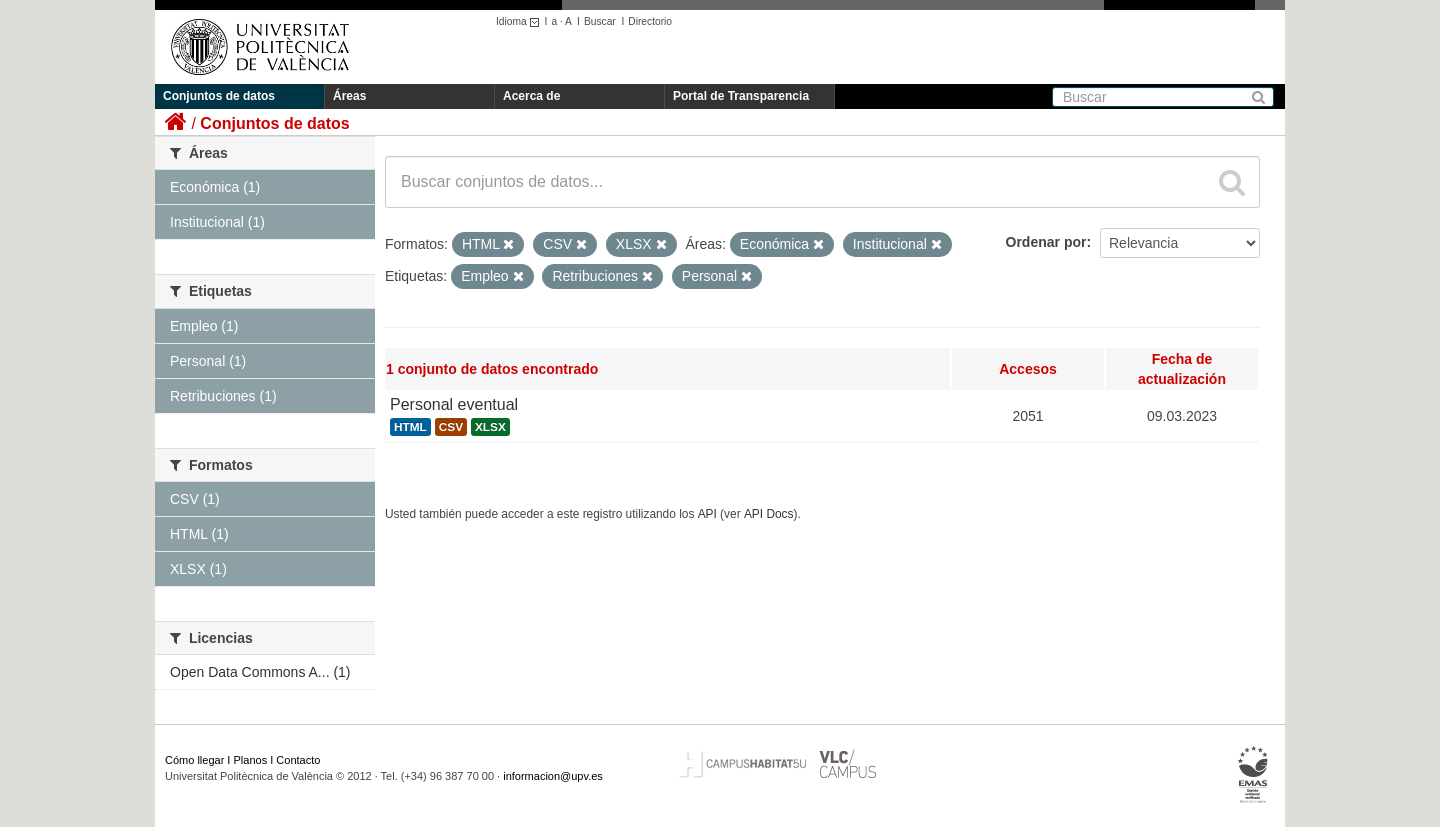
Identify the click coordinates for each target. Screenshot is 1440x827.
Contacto (298, 760)
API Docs (769, 514)
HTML (410, 427)
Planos (251, 760)
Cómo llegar (194, 760)
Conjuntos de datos (219, 96)
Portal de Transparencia (741, 96)
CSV (451, 427)
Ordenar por (1046, 242)
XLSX (490, 427)
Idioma (520, 21)
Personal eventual (454, 404)
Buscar (600, 21)
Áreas (349, 96)
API (707, 514)
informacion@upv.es (553, 776)
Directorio (650, 21)
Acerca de (531, 96)
